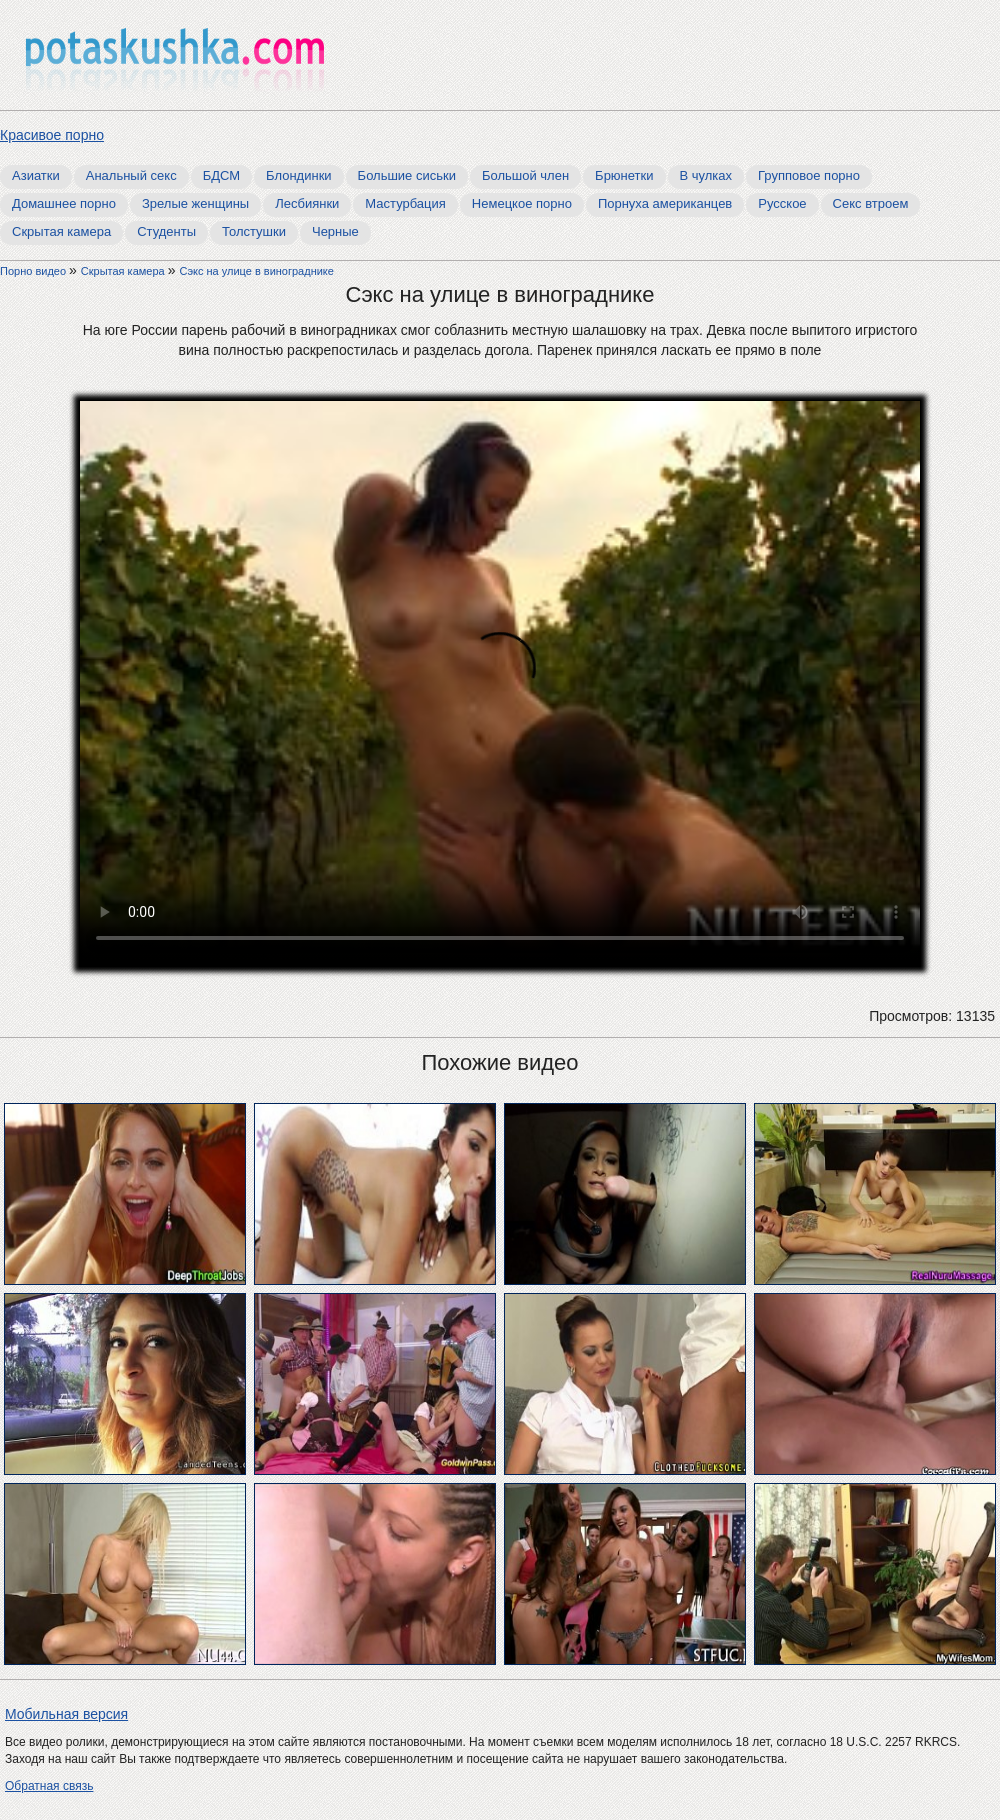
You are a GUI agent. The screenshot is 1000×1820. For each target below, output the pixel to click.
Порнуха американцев (665, 203)
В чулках (706, 175)
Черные (335, 231)
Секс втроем (871, 203)
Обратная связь (49, 1786)
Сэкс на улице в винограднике (256, 271)
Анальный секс (131, 175)
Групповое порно (809, 175)
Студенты (166, 231)
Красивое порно (52, 135)
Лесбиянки (307, 203)
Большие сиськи (407, 175)
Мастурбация (405, 203)
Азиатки (36, 175)
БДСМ (221, 175)
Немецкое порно (522, 203)
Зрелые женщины (195, 203)
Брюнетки (624, 175)
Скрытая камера (61, 231)
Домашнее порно (64, 203)
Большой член (525, 175)
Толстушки (254, 231)
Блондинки (299, 175)
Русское (782, 203)
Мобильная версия (66, 1714)
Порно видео (34, 271)
